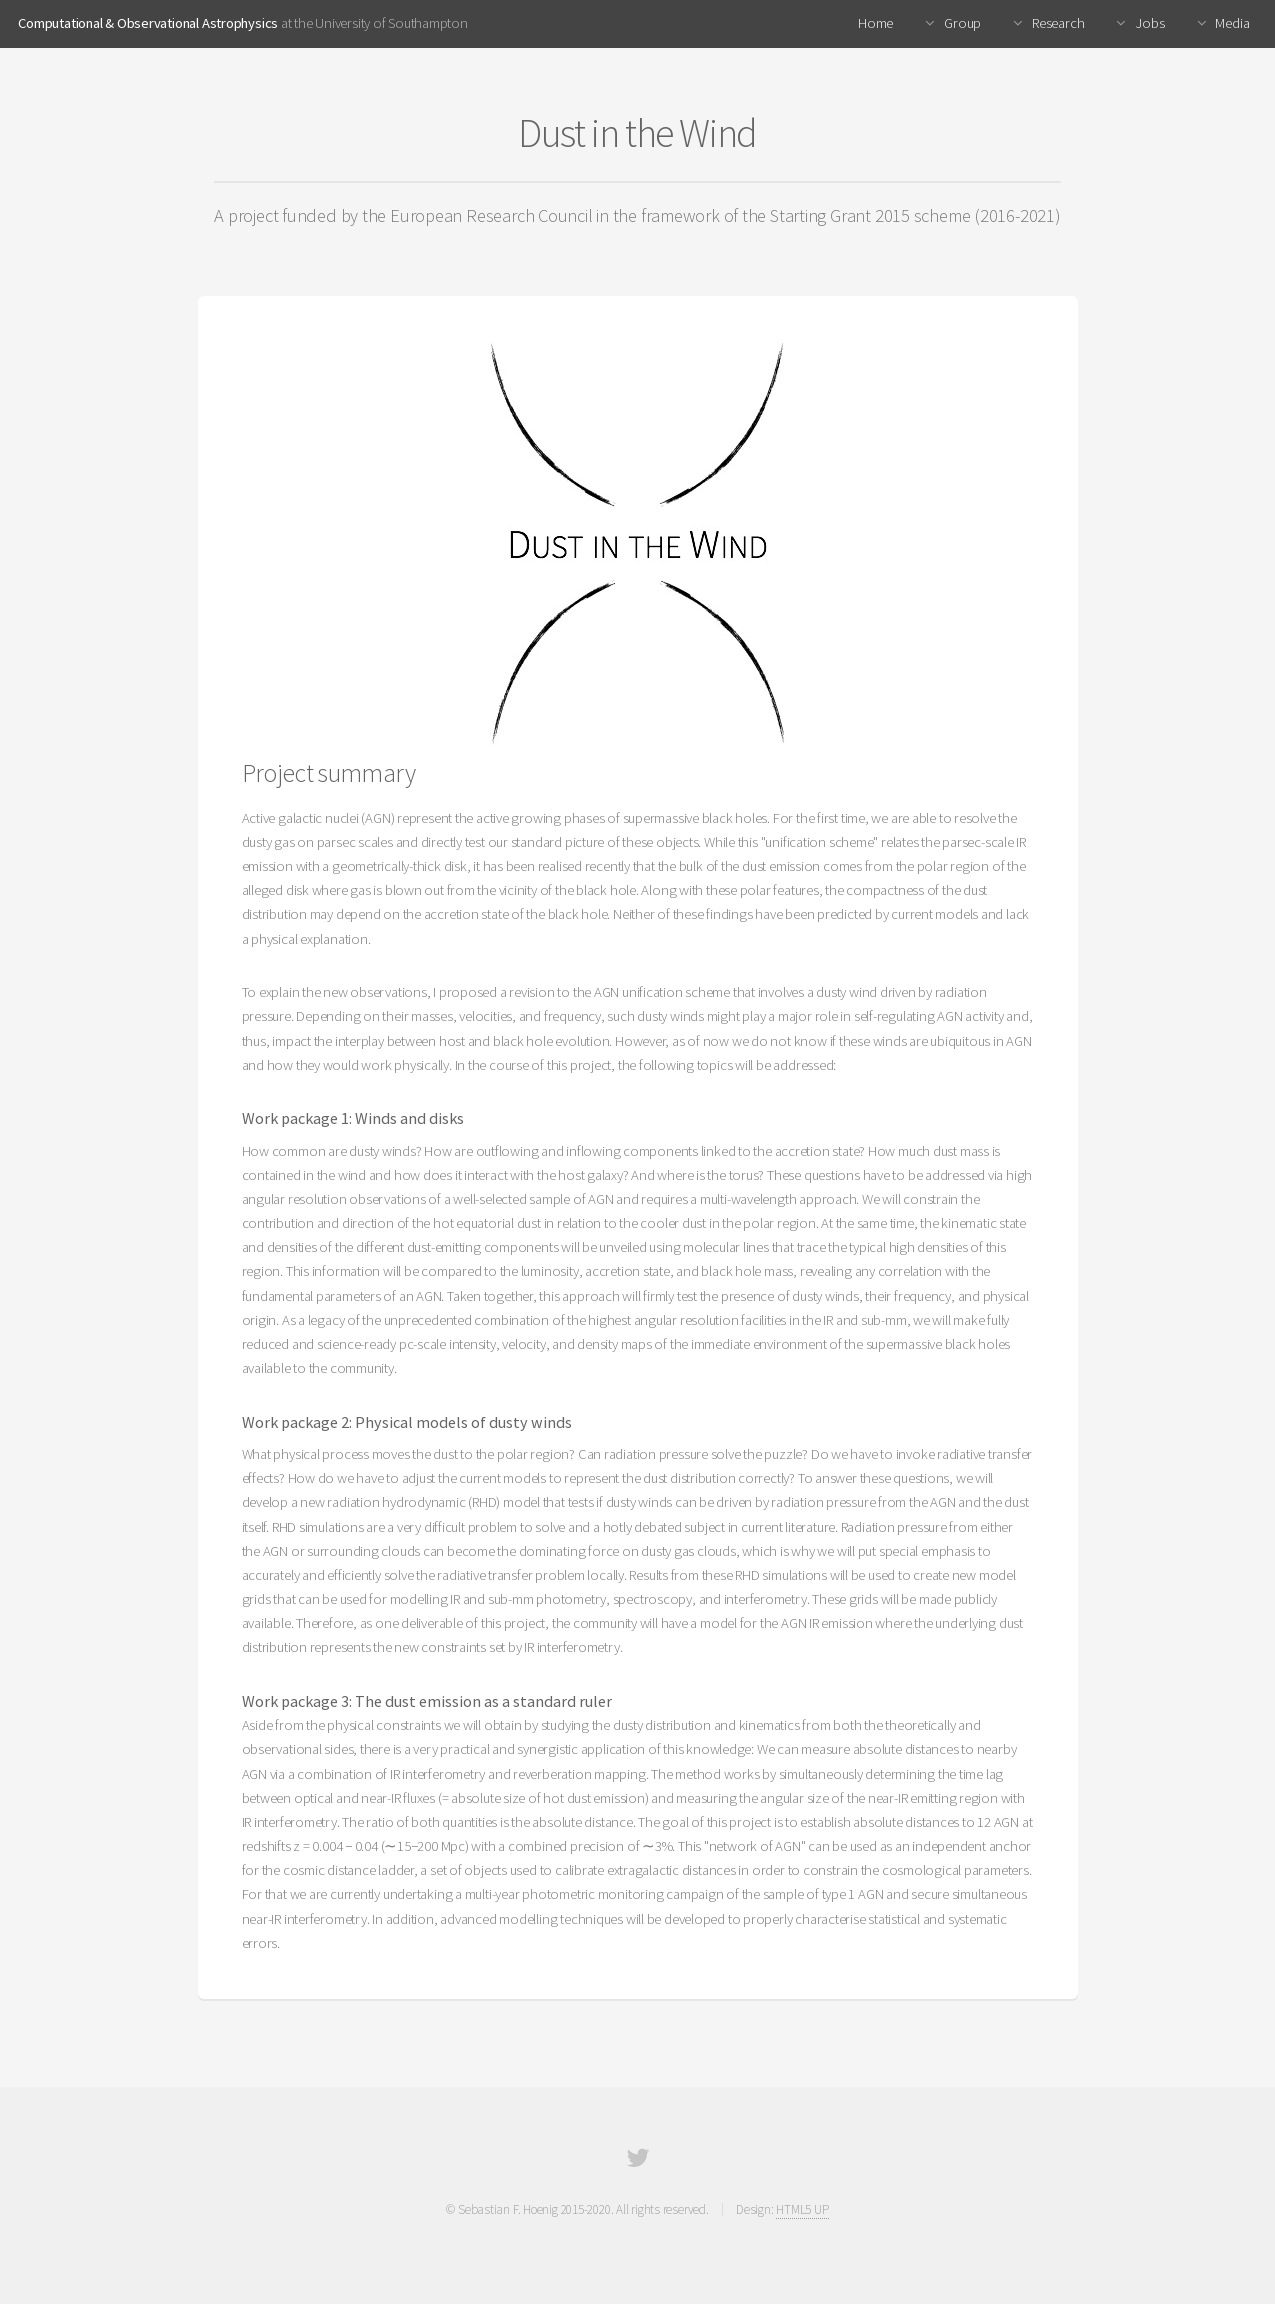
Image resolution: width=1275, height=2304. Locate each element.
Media (1231, 23)
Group (961, 23)
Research (1056, 23)
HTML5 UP (802, 2209)
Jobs (1149, 23)
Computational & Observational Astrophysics (148, 23)
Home (875, 23)
